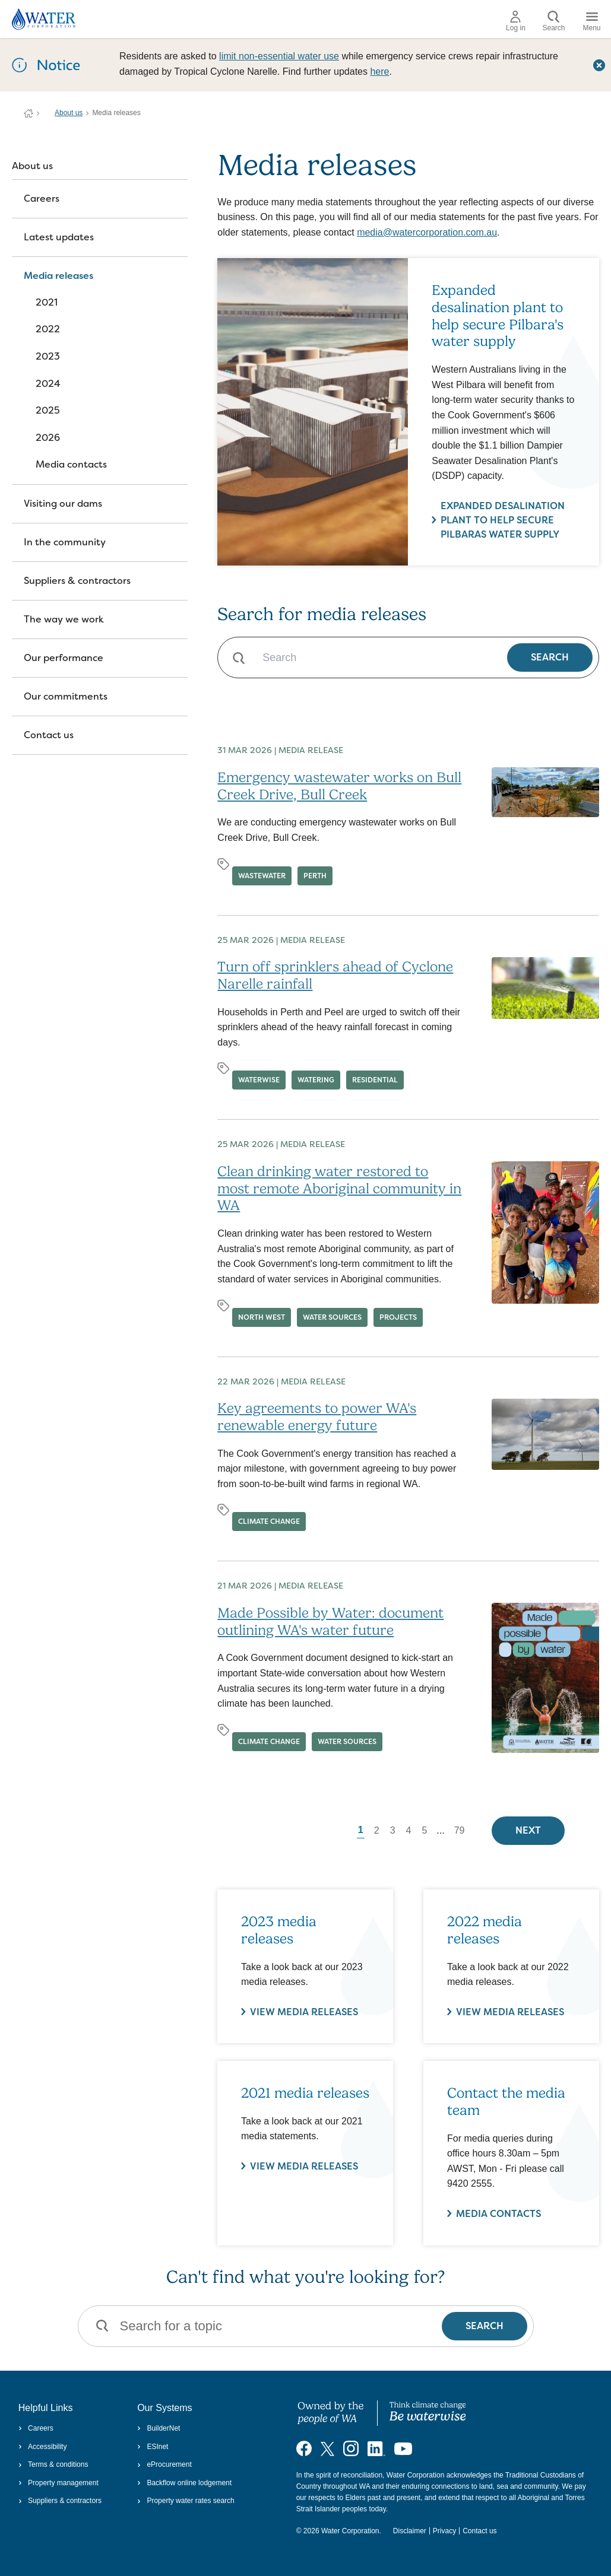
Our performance (63, 658)
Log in (515, 21)
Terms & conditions (53, 2464)
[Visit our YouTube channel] (403, 2448)
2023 (48, 356)
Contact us (49, 735)
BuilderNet (158, 2428)
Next (528, 1830)
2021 (47, 302)
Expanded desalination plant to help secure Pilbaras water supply (503, 519)
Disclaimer (409, 2530)
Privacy (444, 2530)
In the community (65, 542)
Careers (41, 198)
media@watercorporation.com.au (427, 232)
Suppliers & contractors (77, 580)
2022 (48, 329)
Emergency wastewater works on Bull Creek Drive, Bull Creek (339, 786)
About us (69, 113)
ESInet (152, 2446)
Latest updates (59, 237)
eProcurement (164, 2464)
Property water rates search (186, 2500)
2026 (48, 437)
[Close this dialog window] (599, 64)
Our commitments (65, 696)
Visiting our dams (63, 503)
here (379, 71)
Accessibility (42, 2446)
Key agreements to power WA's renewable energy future (316, 1417)
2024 (48, 383)
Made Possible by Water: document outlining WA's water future (330, 1621)
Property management (58, 2483)
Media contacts (71, 464)
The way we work (64, 619)
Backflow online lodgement (184, 2483)
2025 (48, 410)
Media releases (58, 275)
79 (459, 1830)
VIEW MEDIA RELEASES (304, 2011)
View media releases (304, 2166)
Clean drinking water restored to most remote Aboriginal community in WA (339, 1188)
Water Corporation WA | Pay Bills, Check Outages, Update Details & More (28, 113)
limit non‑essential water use (279, 56)
